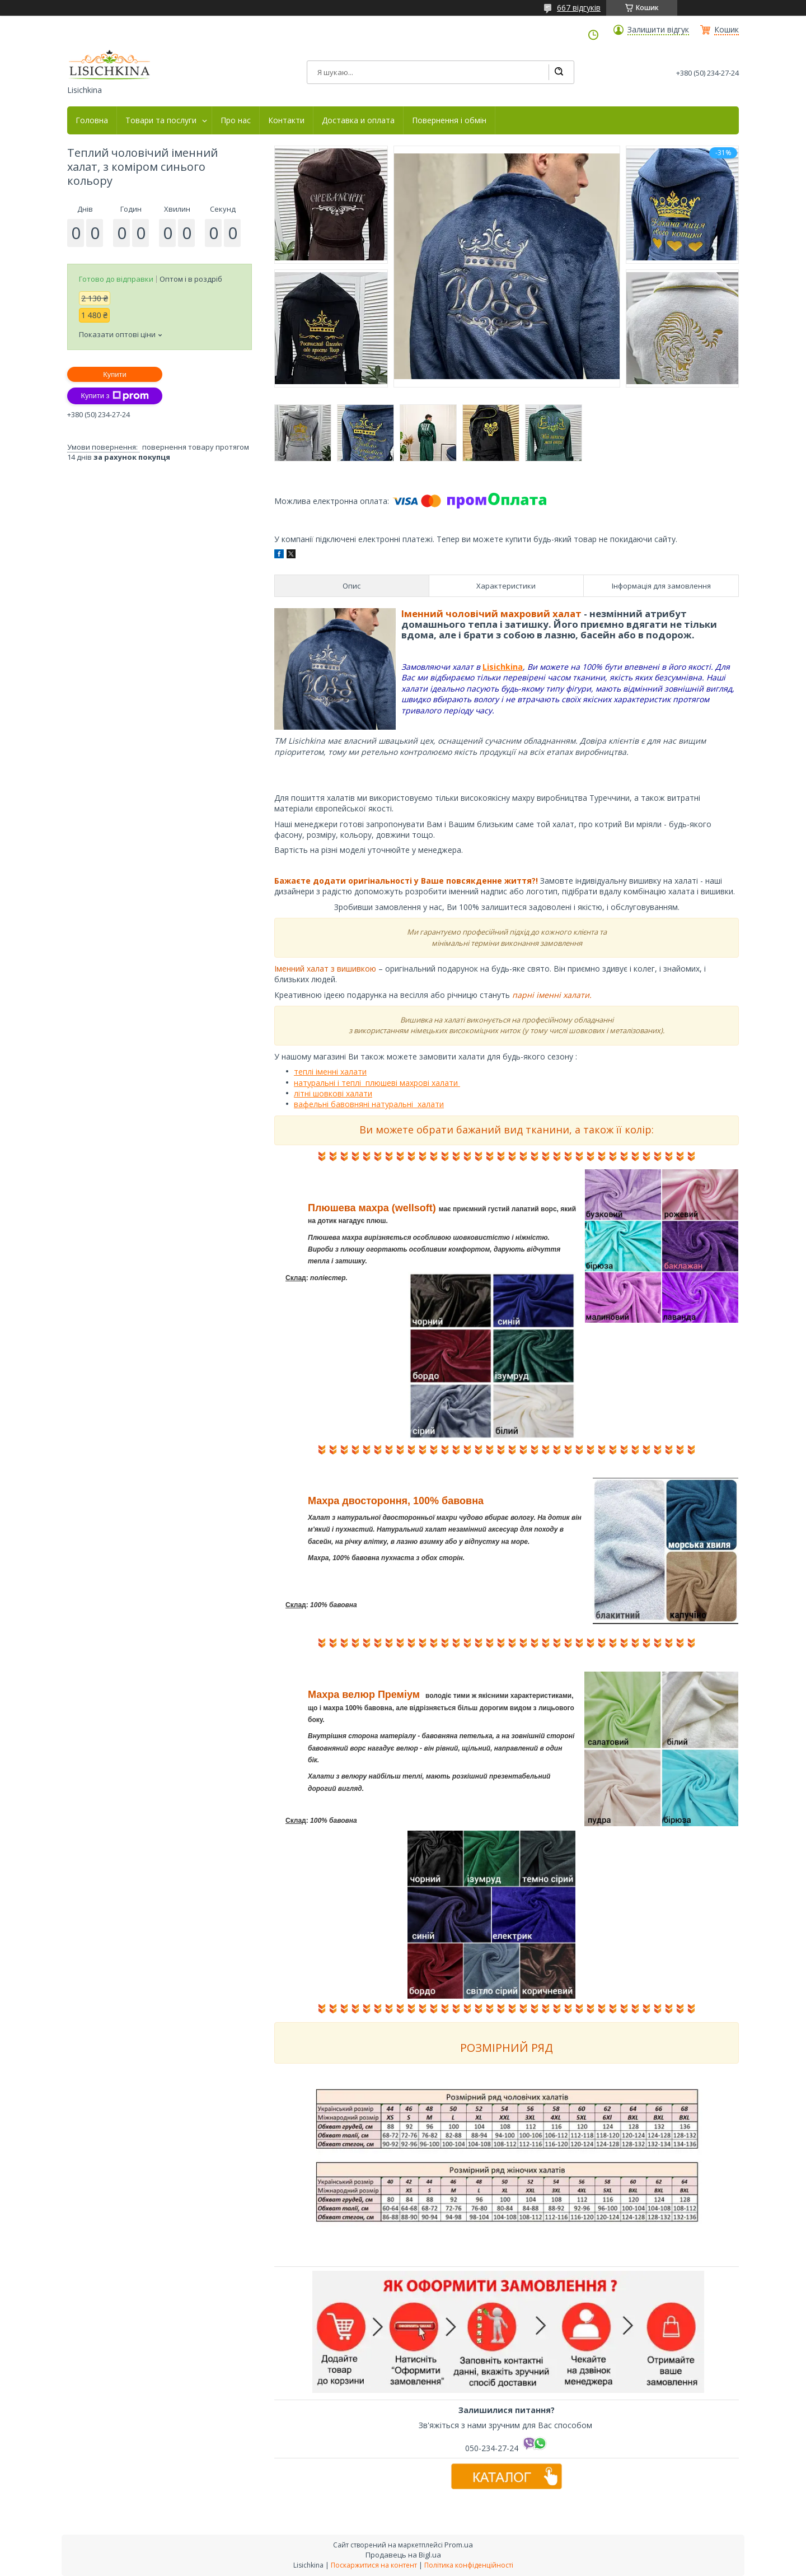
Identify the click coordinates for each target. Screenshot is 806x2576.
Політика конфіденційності (468, 2565)
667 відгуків (579, 7)
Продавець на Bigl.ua (403, 2555)
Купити (114, 374)
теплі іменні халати (330, 1071)
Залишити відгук (658, 30)
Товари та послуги (160, 120)
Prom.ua (458, 2545)
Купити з (114, 396)
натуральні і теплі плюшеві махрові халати (377, 1082)
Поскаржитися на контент (374, 2565)
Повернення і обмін (449, 120)
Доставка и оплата (358, 120)
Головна (92, 120)
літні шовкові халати (333, 1093)
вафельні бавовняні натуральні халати (369, 1104)
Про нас (236, 120)
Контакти (286, 120)
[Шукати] (559, 72)
